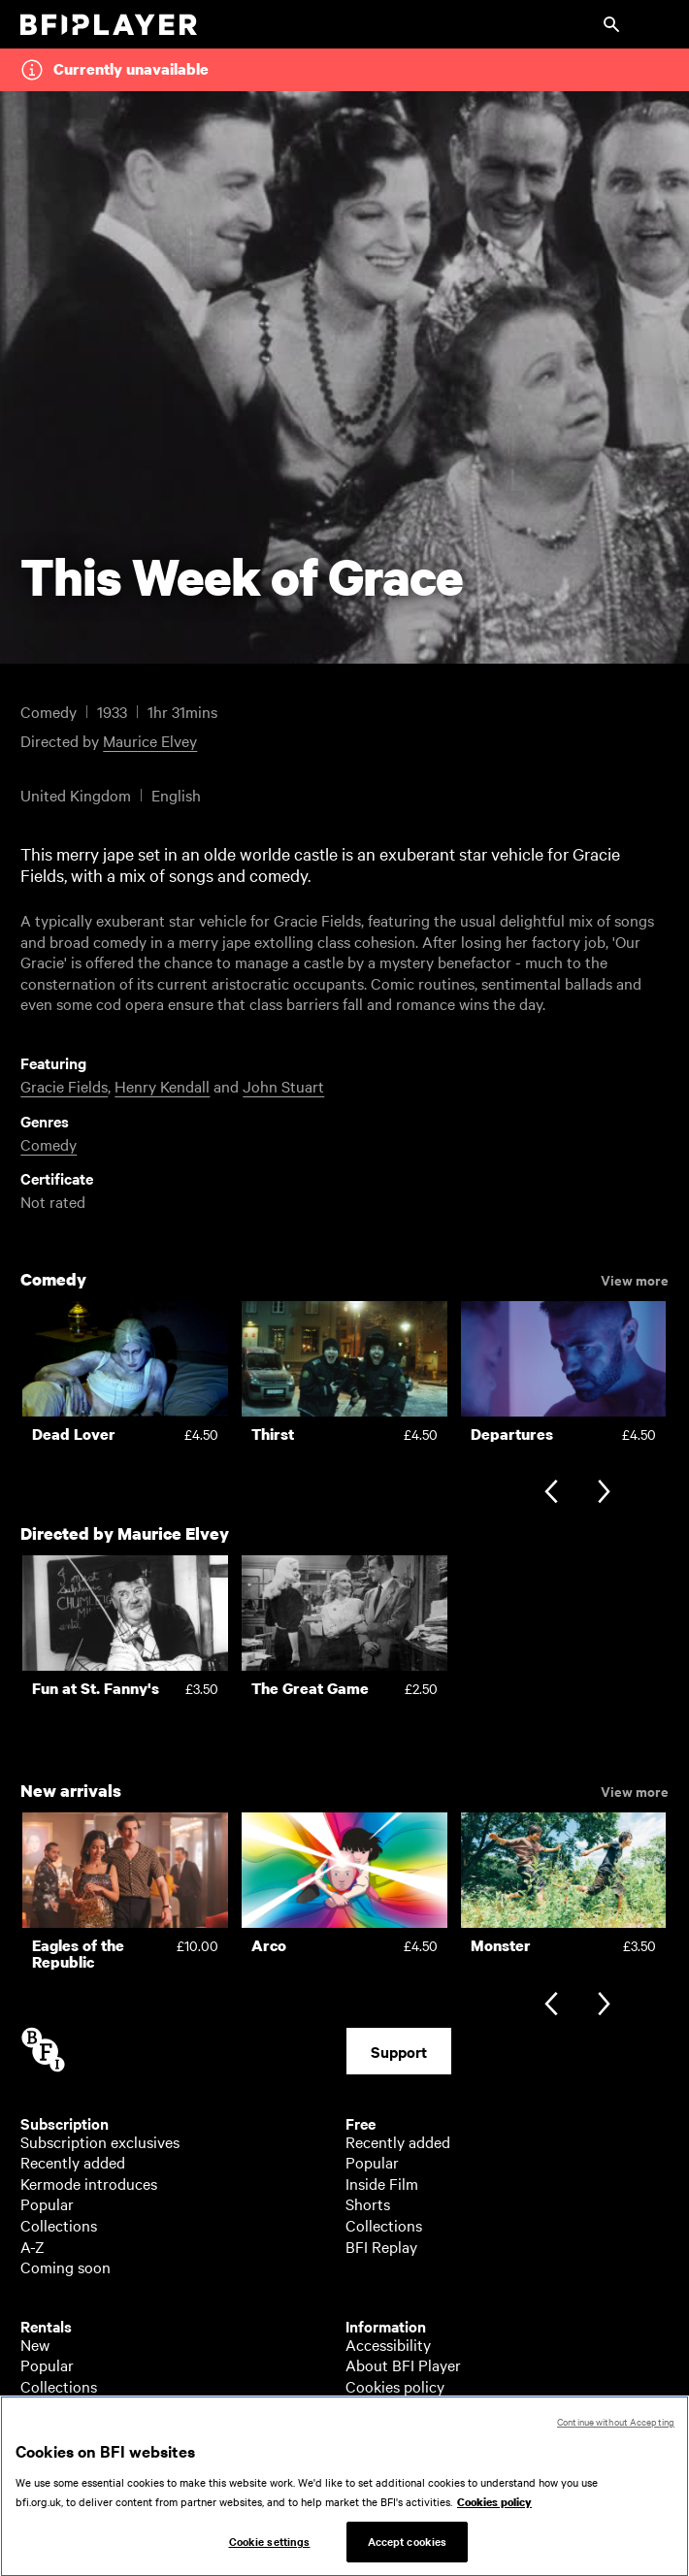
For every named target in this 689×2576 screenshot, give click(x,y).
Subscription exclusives (100, 2141)
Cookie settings (270, 2549)
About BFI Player (403, 2364)
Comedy (48, 1144)
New (34, 2344)
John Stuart (283, 1085)
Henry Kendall (162, 1085)
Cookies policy (394, 2386)
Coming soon (65, 2266)
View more (635, 1278)
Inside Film (381, 2183)
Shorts (367, 2203)
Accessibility (388, 2344)
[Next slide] (604, 1494)
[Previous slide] (551, 1494)
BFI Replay (381, 2246)
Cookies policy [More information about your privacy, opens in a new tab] (494, 2509)
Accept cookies (407, 2549)
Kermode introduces (88, 2183)
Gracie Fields (64, 1085)
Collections (58, 2224)
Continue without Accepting (615, 2429)
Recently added (72, 2161)
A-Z (32, 2246)
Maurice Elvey (150, 740)
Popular (47, 2203)
